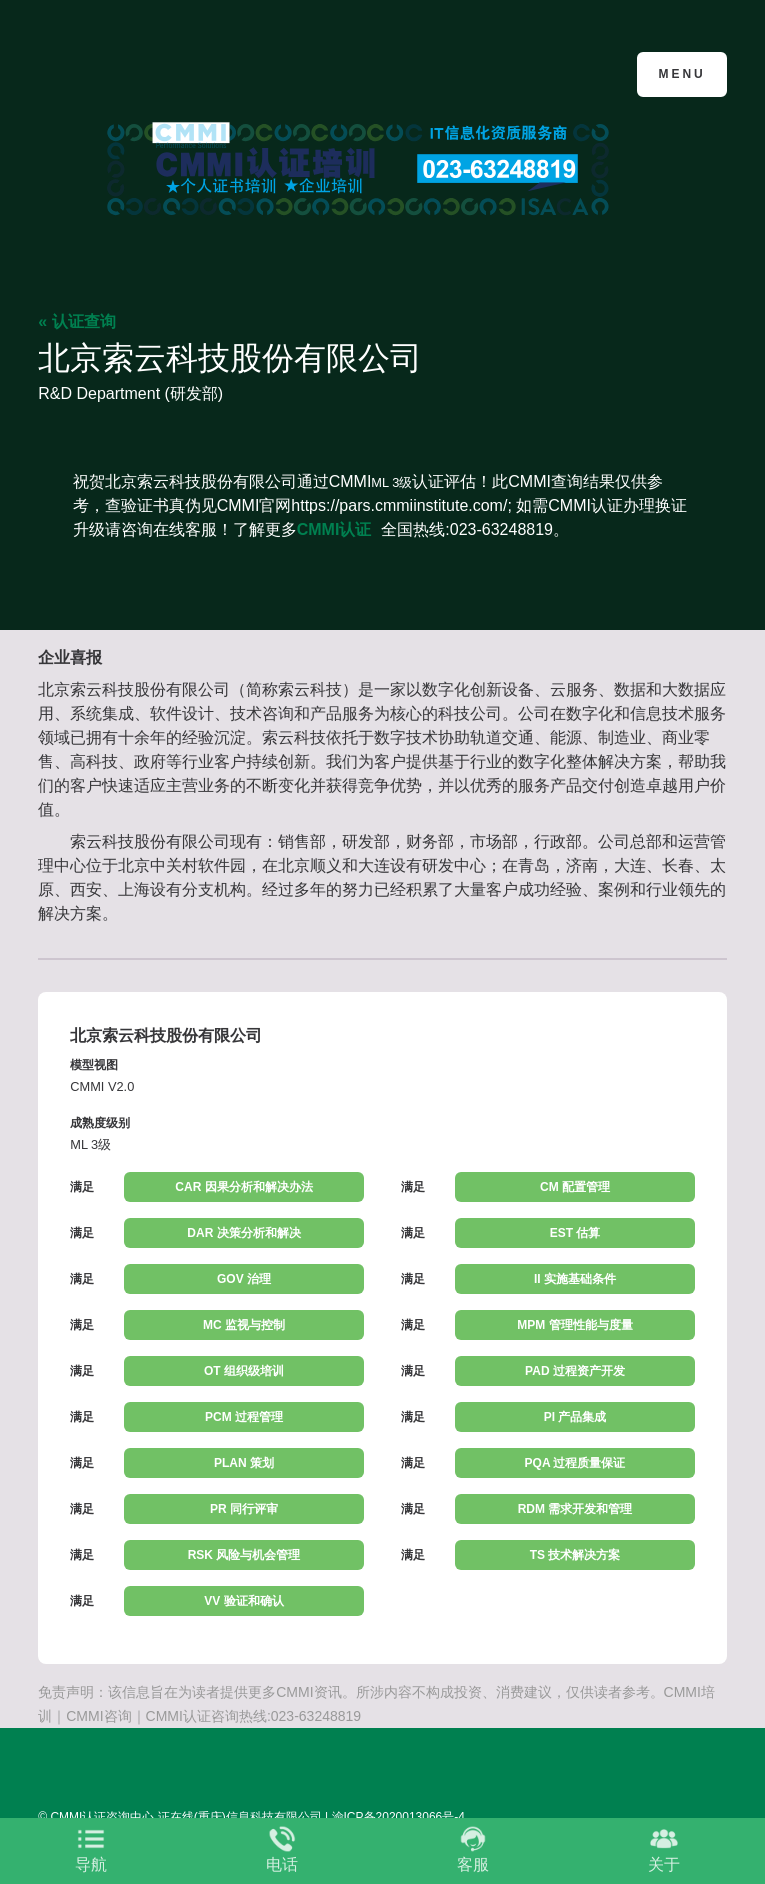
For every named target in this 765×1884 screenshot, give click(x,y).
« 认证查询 (76, 321)
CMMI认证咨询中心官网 (135, 72)
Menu (681, 74)
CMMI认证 (334, 529)
